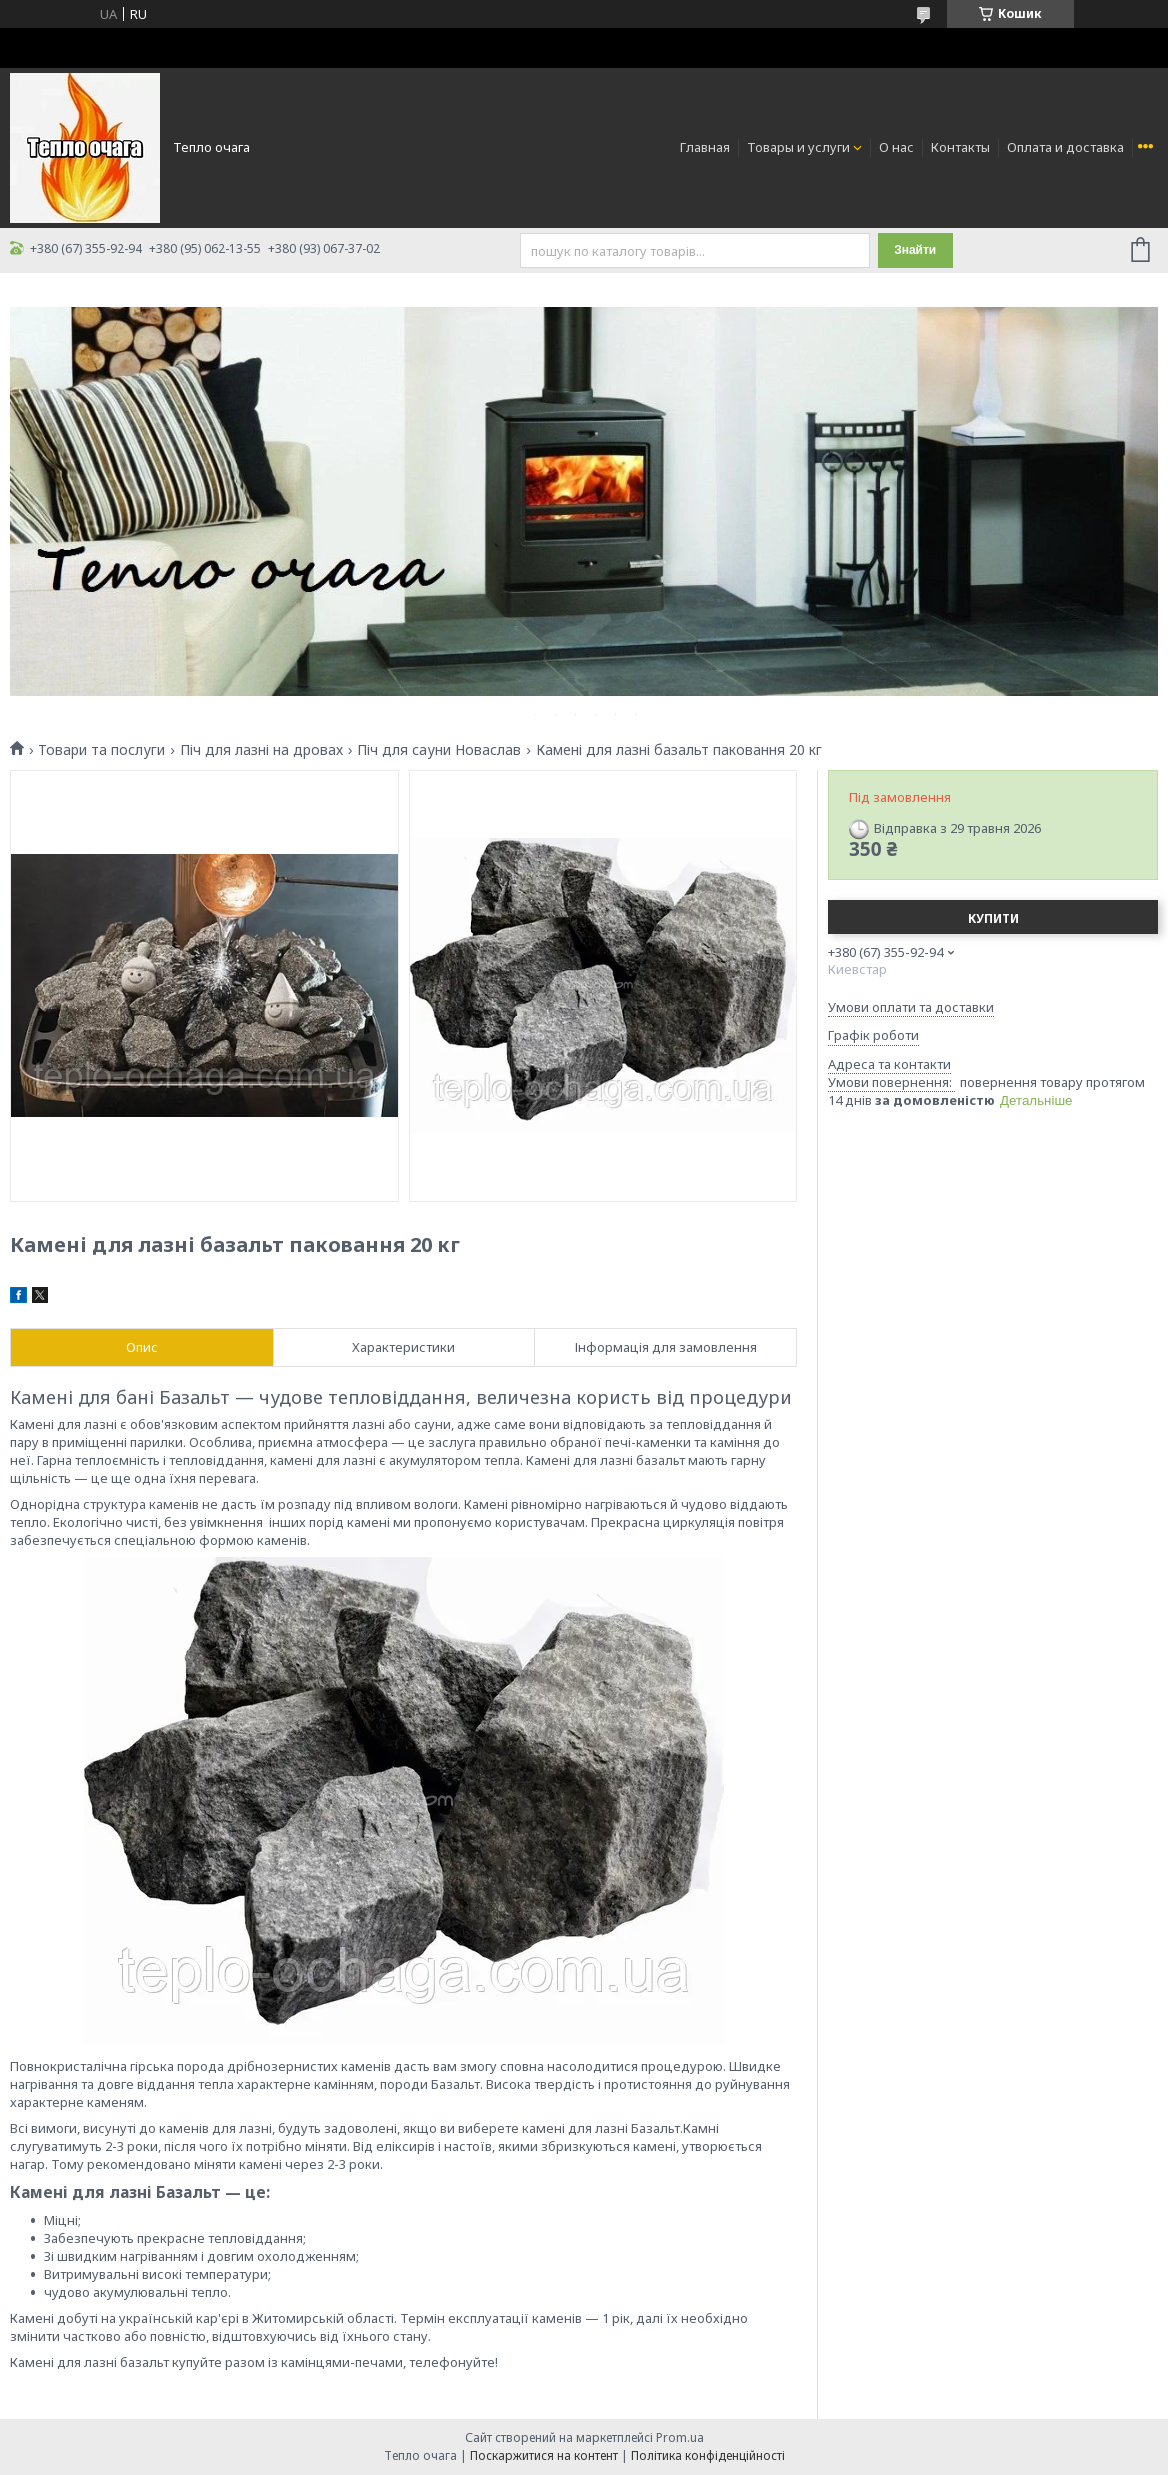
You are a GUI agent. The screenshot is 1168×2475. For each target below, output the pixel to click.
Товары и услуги (798, 147)
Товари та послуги (101, 750)
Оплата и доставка (1065, 147)
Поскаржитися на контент (544, 2455)
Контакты (960, 147)
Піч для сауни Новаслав (439, 750)
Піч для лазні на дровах (261, 750)
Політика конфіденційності (708, 2455)
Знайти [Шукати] (915, 250)
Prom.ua (680, 2437)
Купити (993, 918)
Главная (705, 147)
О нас (896, 147)
